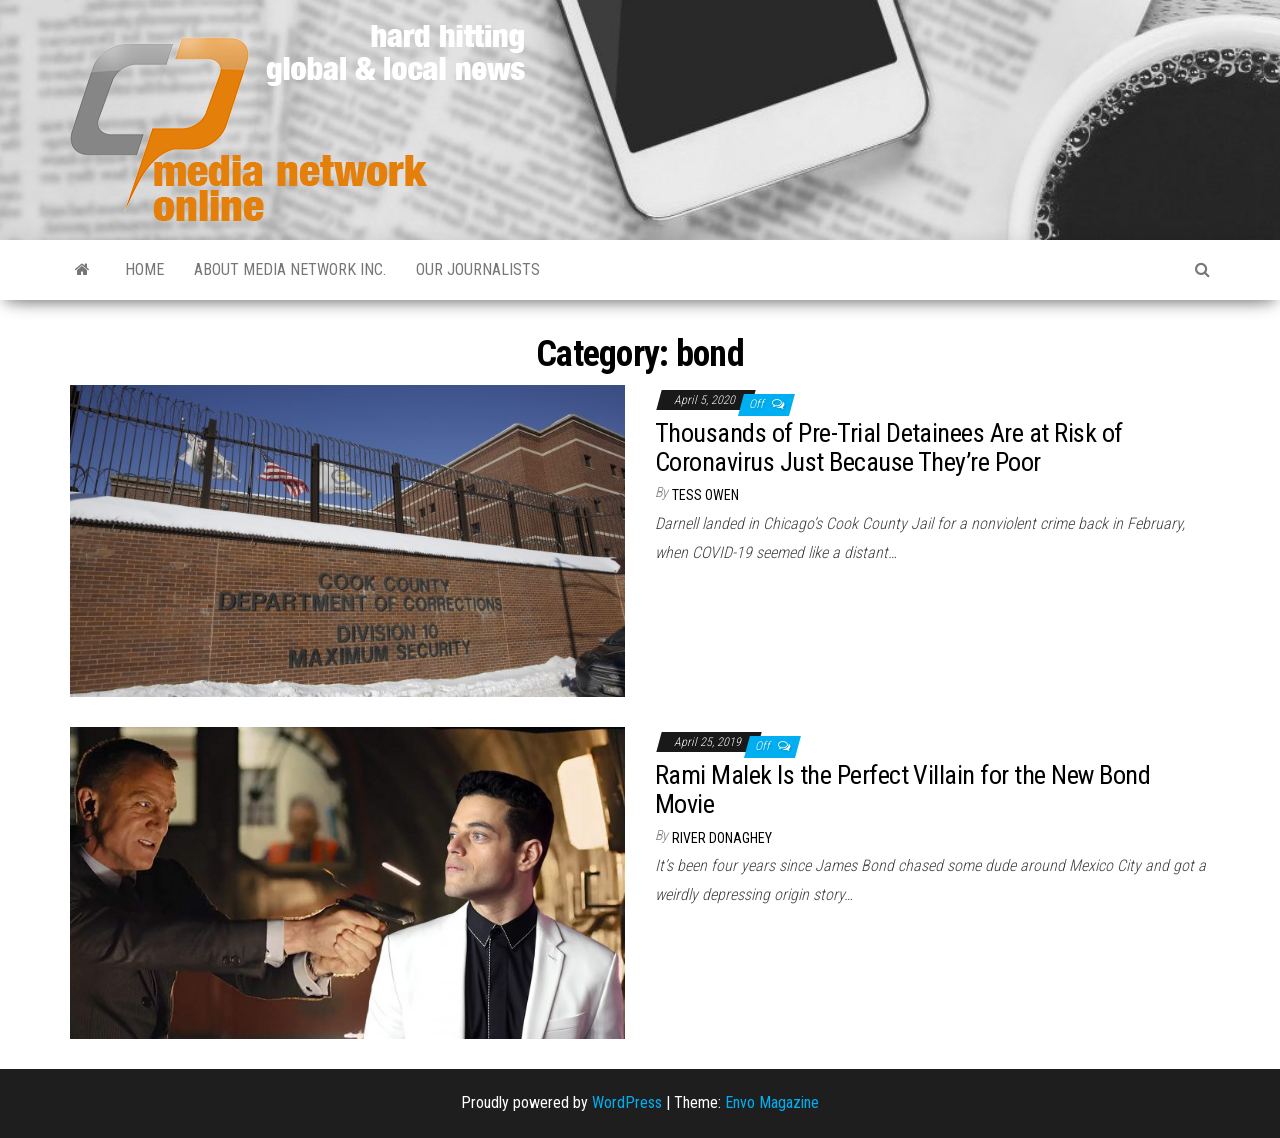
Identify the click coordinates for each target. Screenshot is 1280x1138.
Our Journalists (478, 269)
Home (144, 269)
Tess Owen (705, 495)
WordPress (627, 1102)
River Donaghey (722, 838)
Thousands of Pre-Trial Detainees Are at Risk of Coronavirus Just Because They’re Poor (889, 447)
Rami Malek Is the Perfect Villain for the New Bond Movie (902, 789)
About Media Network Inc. (290, 269)
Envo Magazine (772, 1102)
